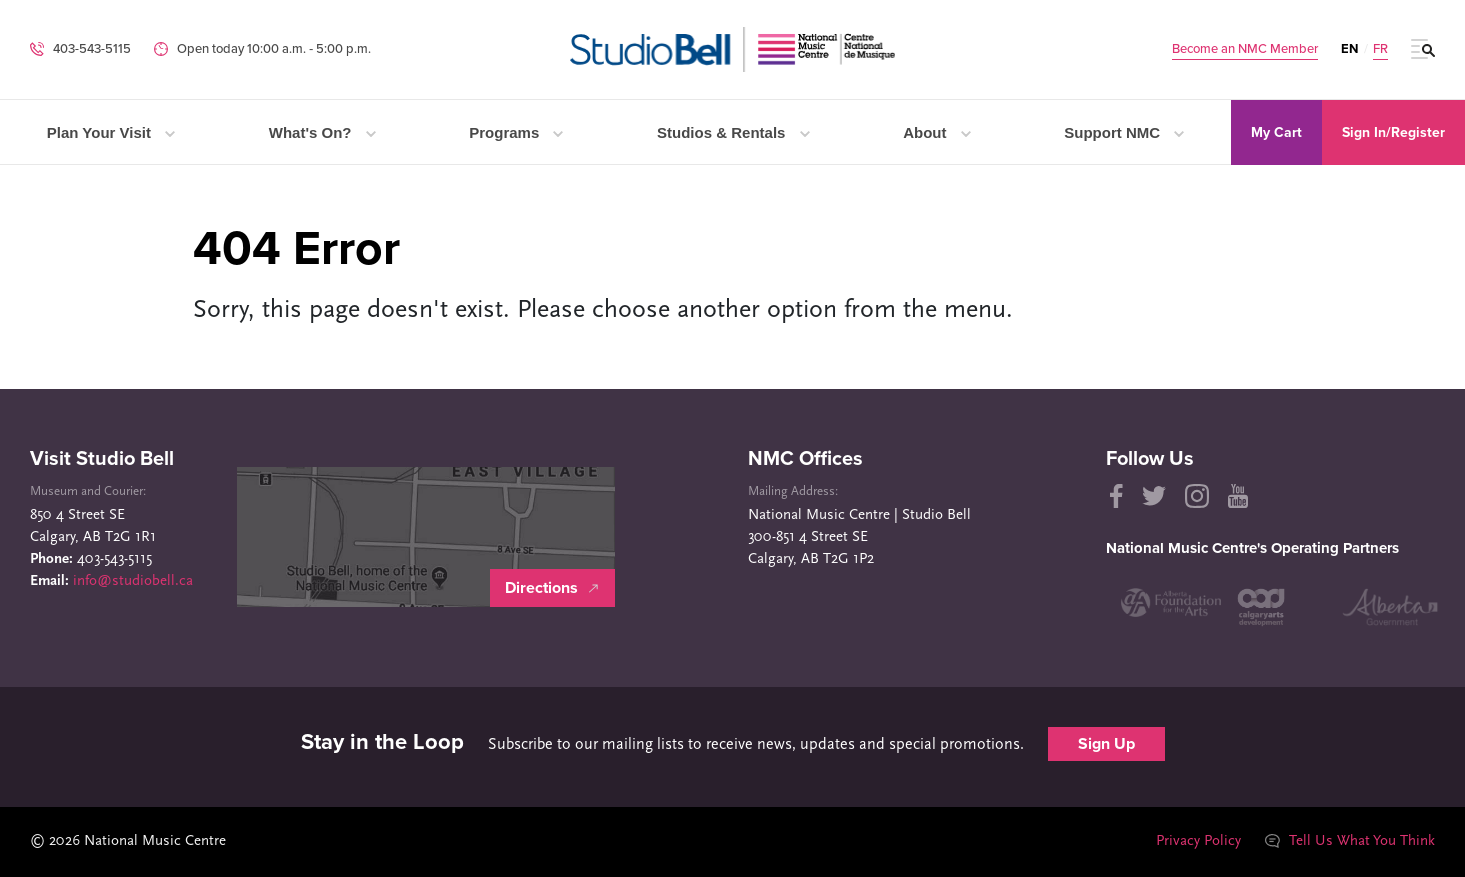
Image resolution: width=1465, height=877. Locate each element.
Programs (516, 132)
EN (1349, 49)
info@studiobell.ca (133, 581)
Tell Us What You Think (1350, 841)
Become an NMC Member (1245, 49)
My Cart (1276, 132)
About (936, 132)
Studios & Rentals (733, 132)
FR (1380, 49)
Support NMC (1124, 132)
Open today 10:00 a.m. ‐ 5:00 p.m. (274, 49)
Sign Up (1106, 744)
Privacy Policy (1198, 841)
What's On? (322, 132)
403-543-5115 (92, 49)
